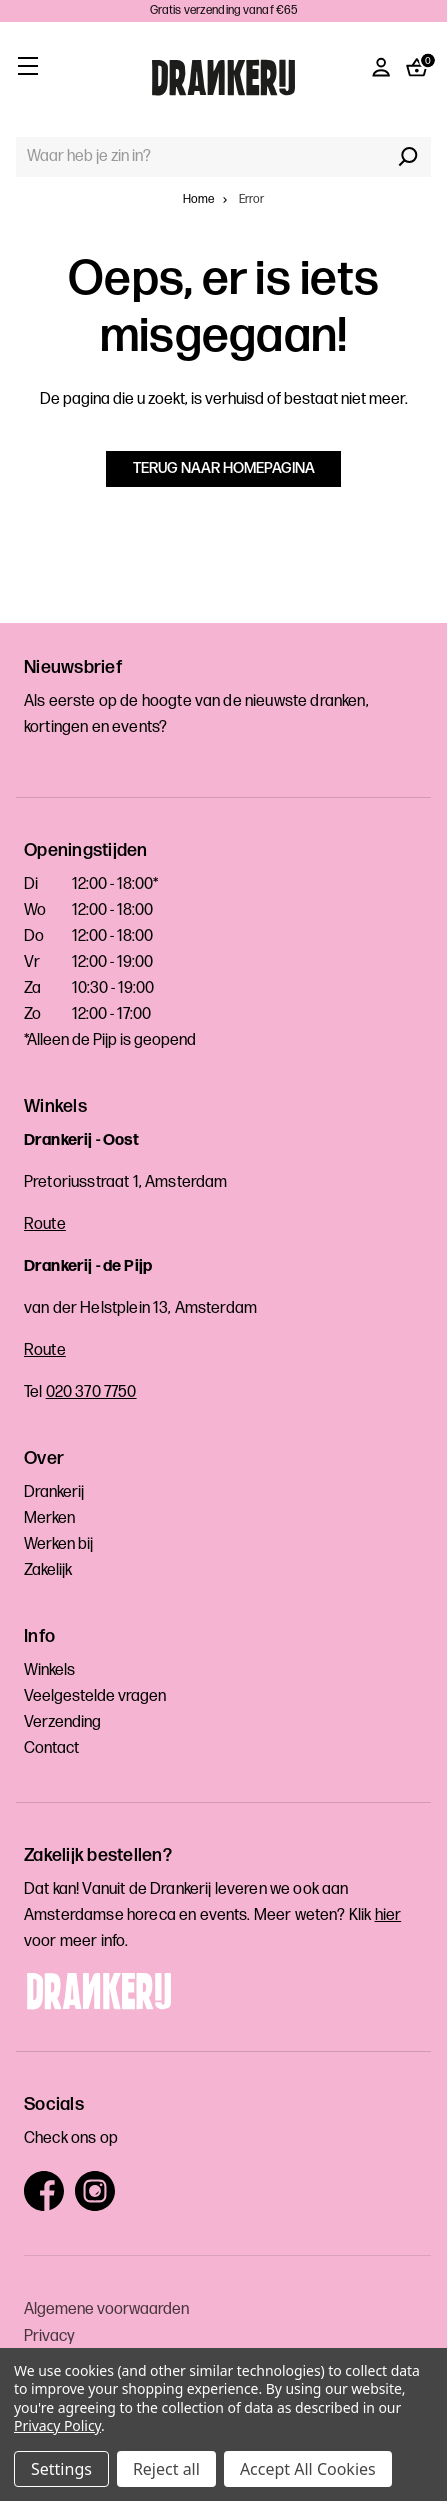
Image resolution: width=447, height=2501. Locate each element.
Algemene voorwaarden (106, 2309)
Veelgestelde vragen (95, 1696)
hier (388, 1915)
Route (45, 1224)
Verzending (62, 1722)
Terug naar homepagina (224, 468)
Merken (49, 1518)
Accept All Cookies (308, 2469)
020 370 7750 (91, 1392)
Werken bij (58, 1544)
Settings (61, 2469)
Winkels (49, 1670)
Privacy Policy (57, 2425)
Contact (51, 1748)
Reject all (166, 2469)
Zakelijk (48, 1570)
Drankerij (54, 1492)
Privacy (49, 2336)
